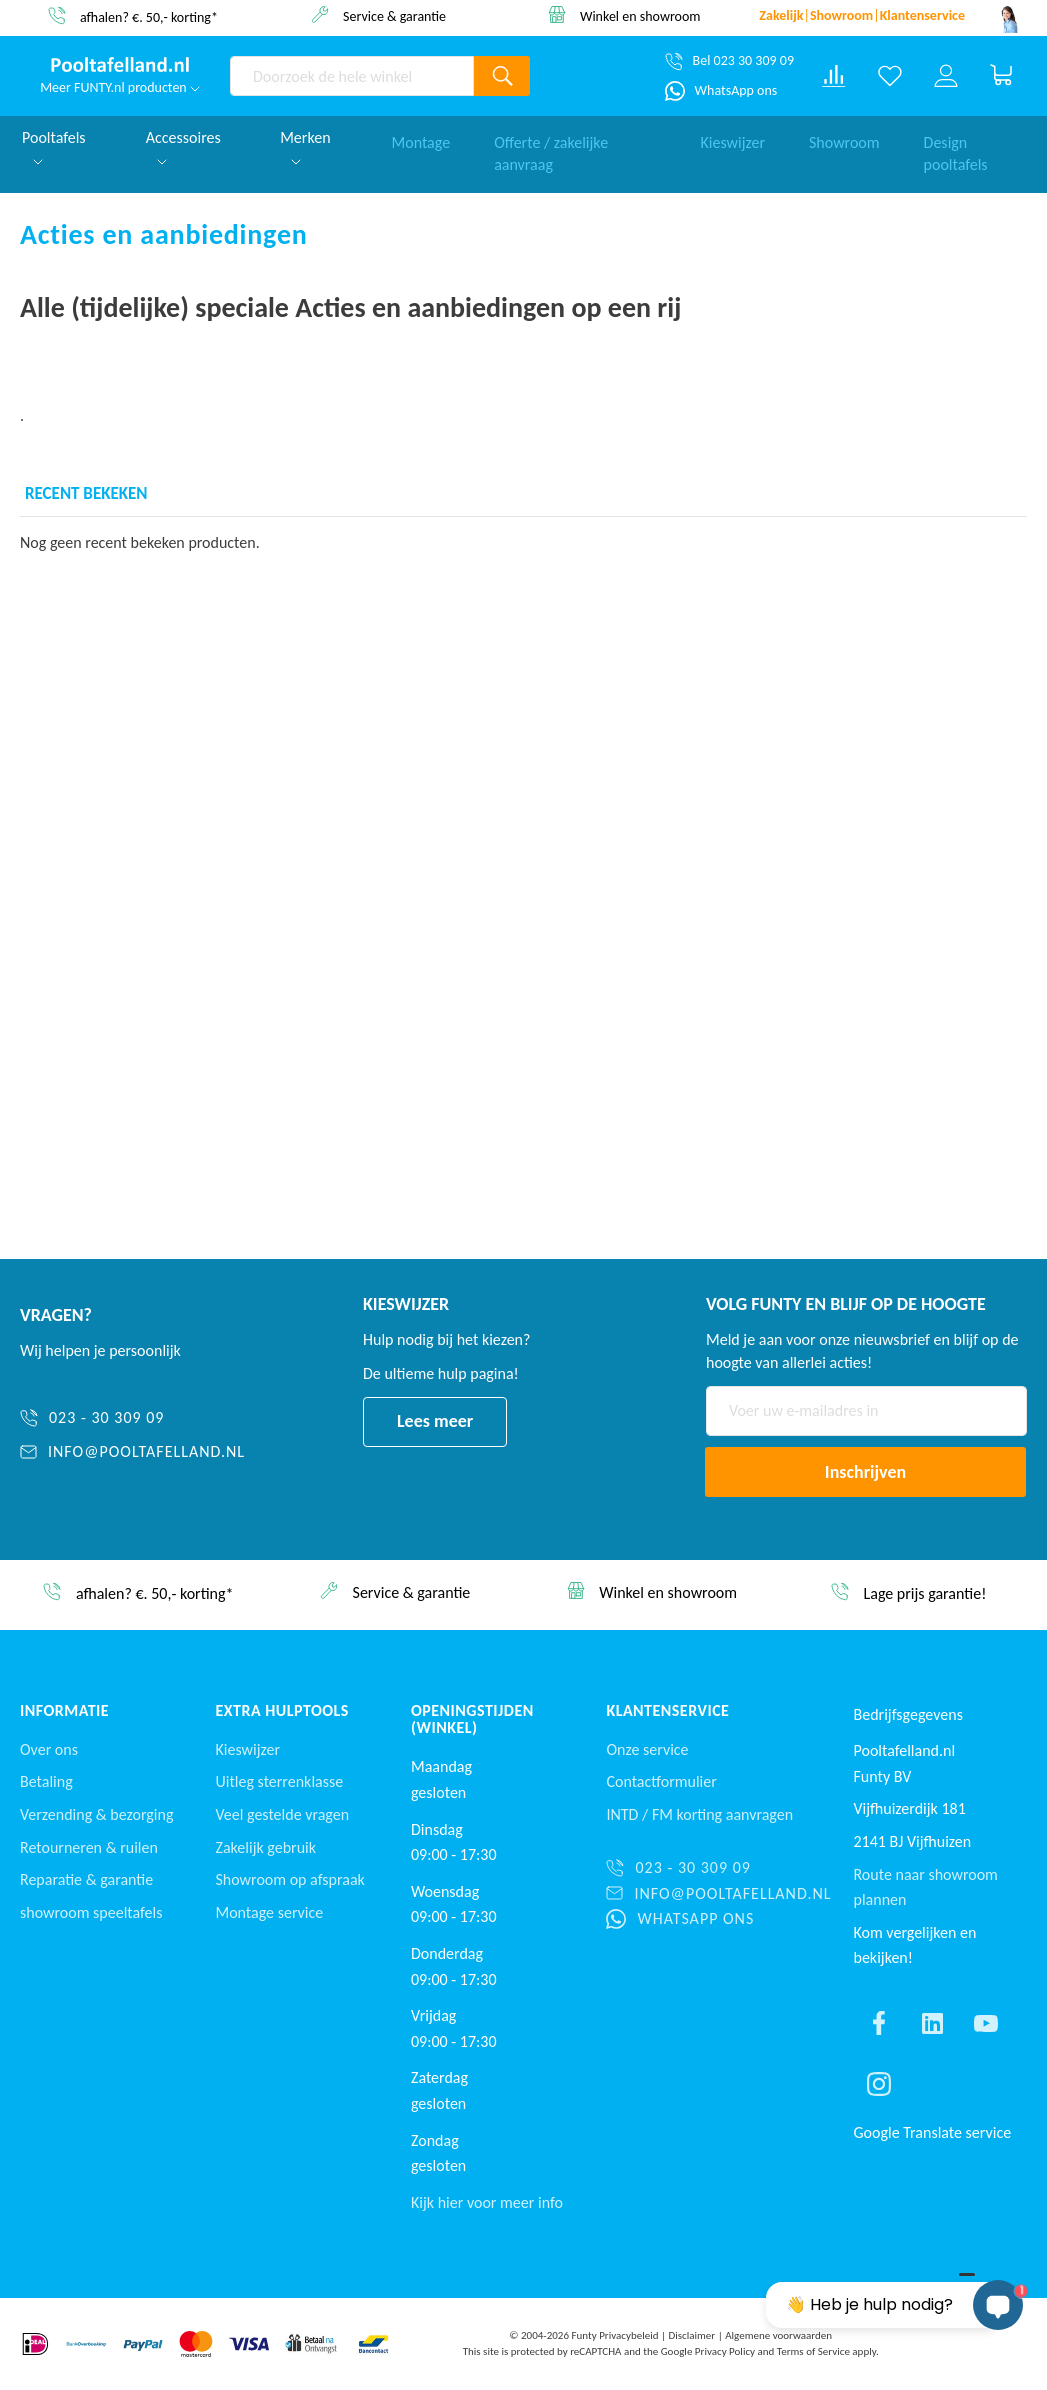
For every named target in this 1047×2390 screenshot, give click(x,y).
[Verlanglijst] (890, 76)
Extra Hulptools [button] (281, 1711)
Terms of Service (813, 2351)
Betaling (46, 1781)
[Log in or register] (946, 76)
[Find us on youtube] (986, 2023)
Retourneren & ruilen (89, 1847)
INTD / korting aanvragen (699, 1814)
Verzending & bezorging (96, 1814)
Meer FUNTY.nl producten (120, 87)
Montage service (269, 1912)
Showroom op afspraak (289, 1879)
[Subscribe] (865, 1472)
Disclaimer (691, 2335)
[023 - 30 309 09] (132, 1418)
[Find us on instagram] (879, 2084)
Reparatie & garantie (86, 1879)
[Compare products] (834, 76)
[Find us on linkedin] (932, 2023)
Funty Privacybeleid (614, 2335)
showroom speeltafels (91, 1912)
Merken (305, 146)
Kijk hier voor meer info (487, 2202)
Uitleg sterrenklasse (279, 1781)
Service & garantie (394, 15)
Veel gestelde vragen (282, 1814)
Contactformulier (661, 1781)
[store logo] (120, 65)
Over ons (49, 1749)
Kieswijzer (732, 137)
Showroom (844, 137)
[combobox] (352, 76)
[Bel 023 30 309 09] (729, 61)
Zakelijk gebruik (265, 1847)
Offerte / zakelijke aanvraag (551, 149)
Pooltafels (54, 146)
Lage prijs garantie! (924, 1593)
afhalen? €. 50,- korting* (149, 16)
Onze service (647, 1749)
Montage (421, 137)
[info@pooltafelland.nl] (132, 1452)
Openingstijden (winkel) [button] (472, 1719)
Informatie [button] (64, 1711)
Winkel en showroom (640, 15)
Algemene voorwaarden (778, 2335)
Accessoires (183, 146)
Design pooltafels (956, 149)
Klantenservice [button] (667, 1711)
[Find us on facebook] (879, 2023)
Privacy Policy (725, 2351)
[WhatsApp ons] (721, 91)
